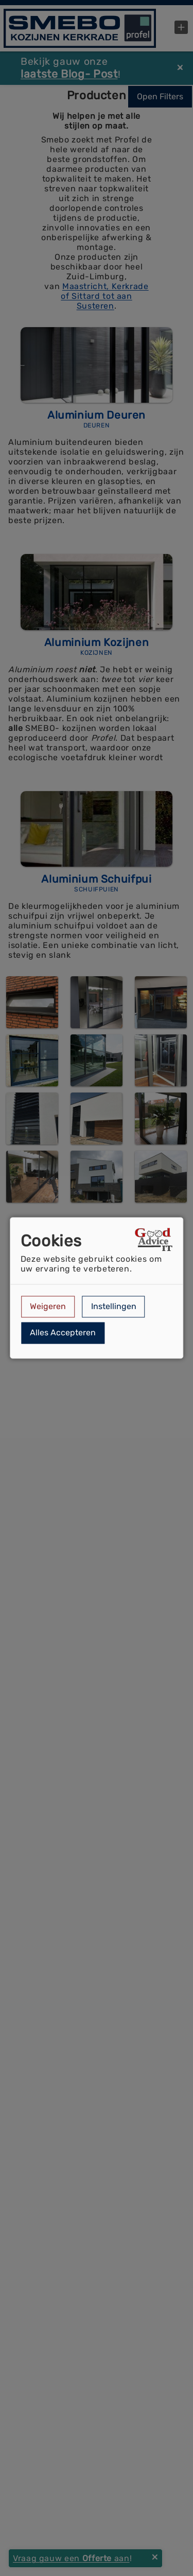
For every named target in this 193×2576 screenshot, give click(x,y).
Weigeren (48, 1306)
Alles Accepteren (63, 1333)
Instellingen (113, 1306)
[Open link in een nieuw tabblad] (154, 1241)
